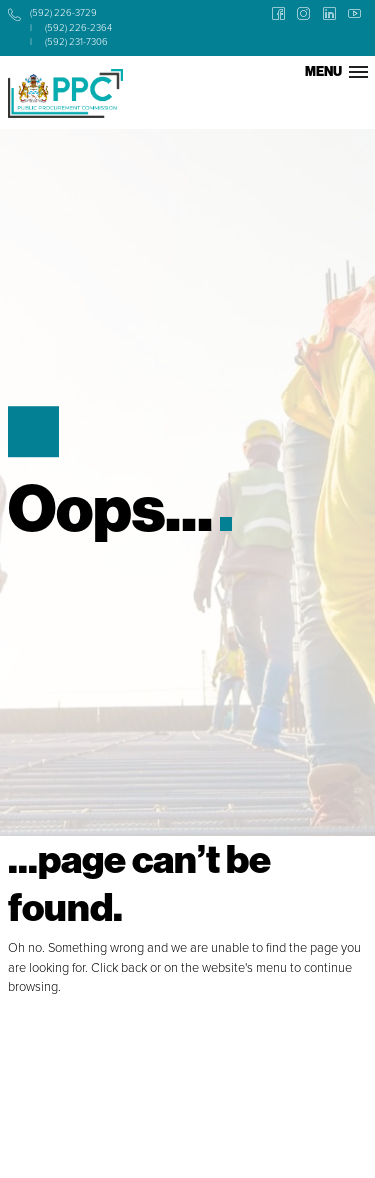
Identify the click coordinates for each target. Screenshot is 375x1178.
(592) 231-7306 (76, 41)
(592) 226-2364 (78, 27)
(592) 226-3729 (63, 12)
